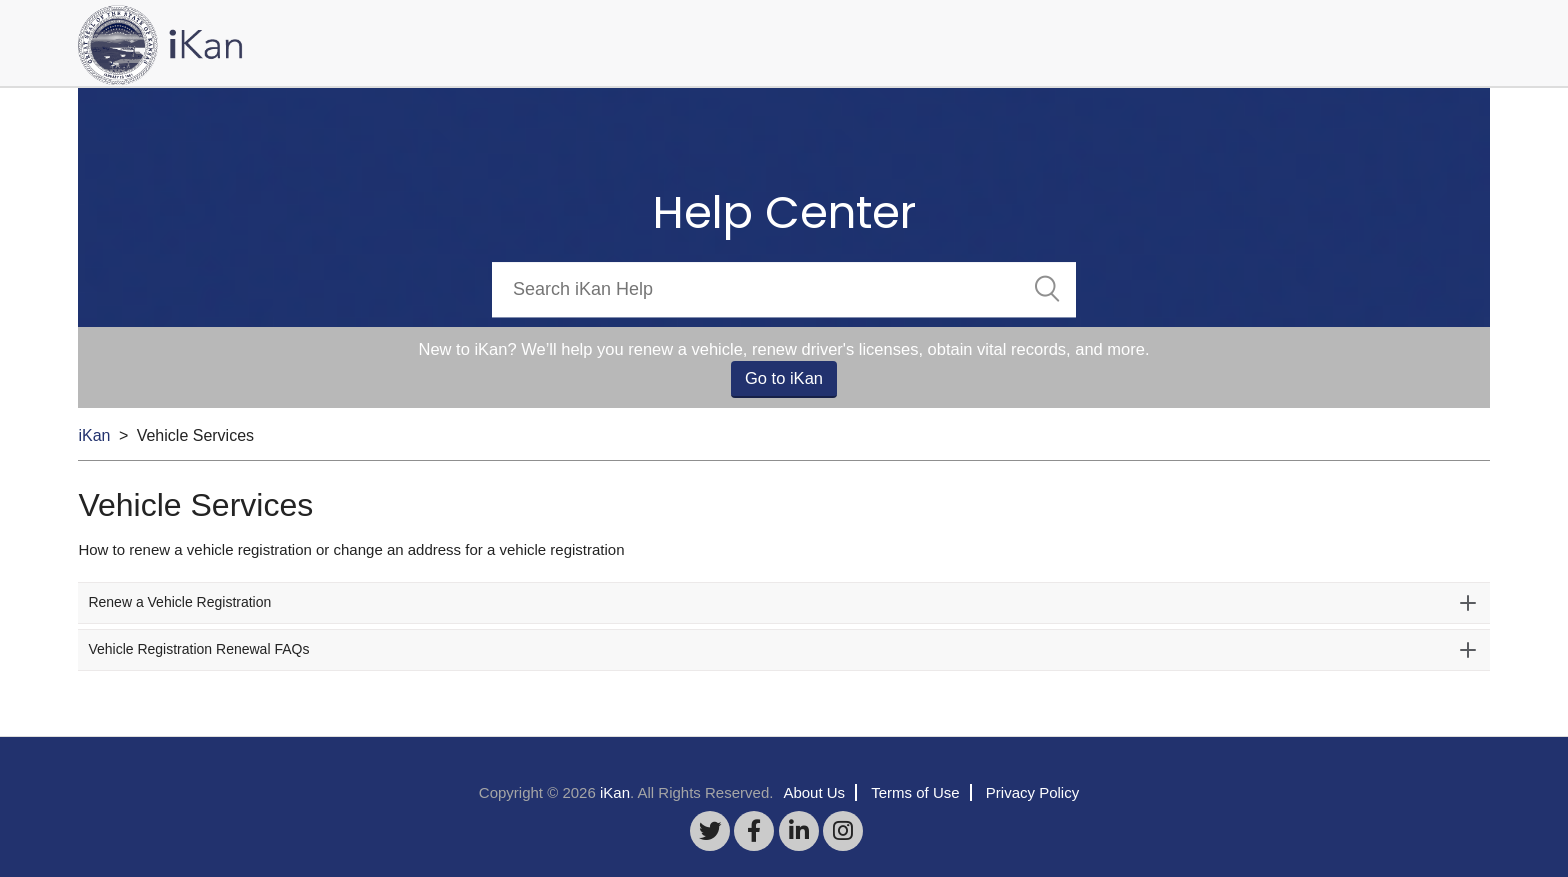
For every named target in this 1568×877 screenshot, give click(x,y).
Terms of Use (915, 792)
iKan (94, 435)
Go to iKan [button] (784, 378)
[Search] (784, 289)
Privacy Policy (1032, 792)
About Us (814, 792)
